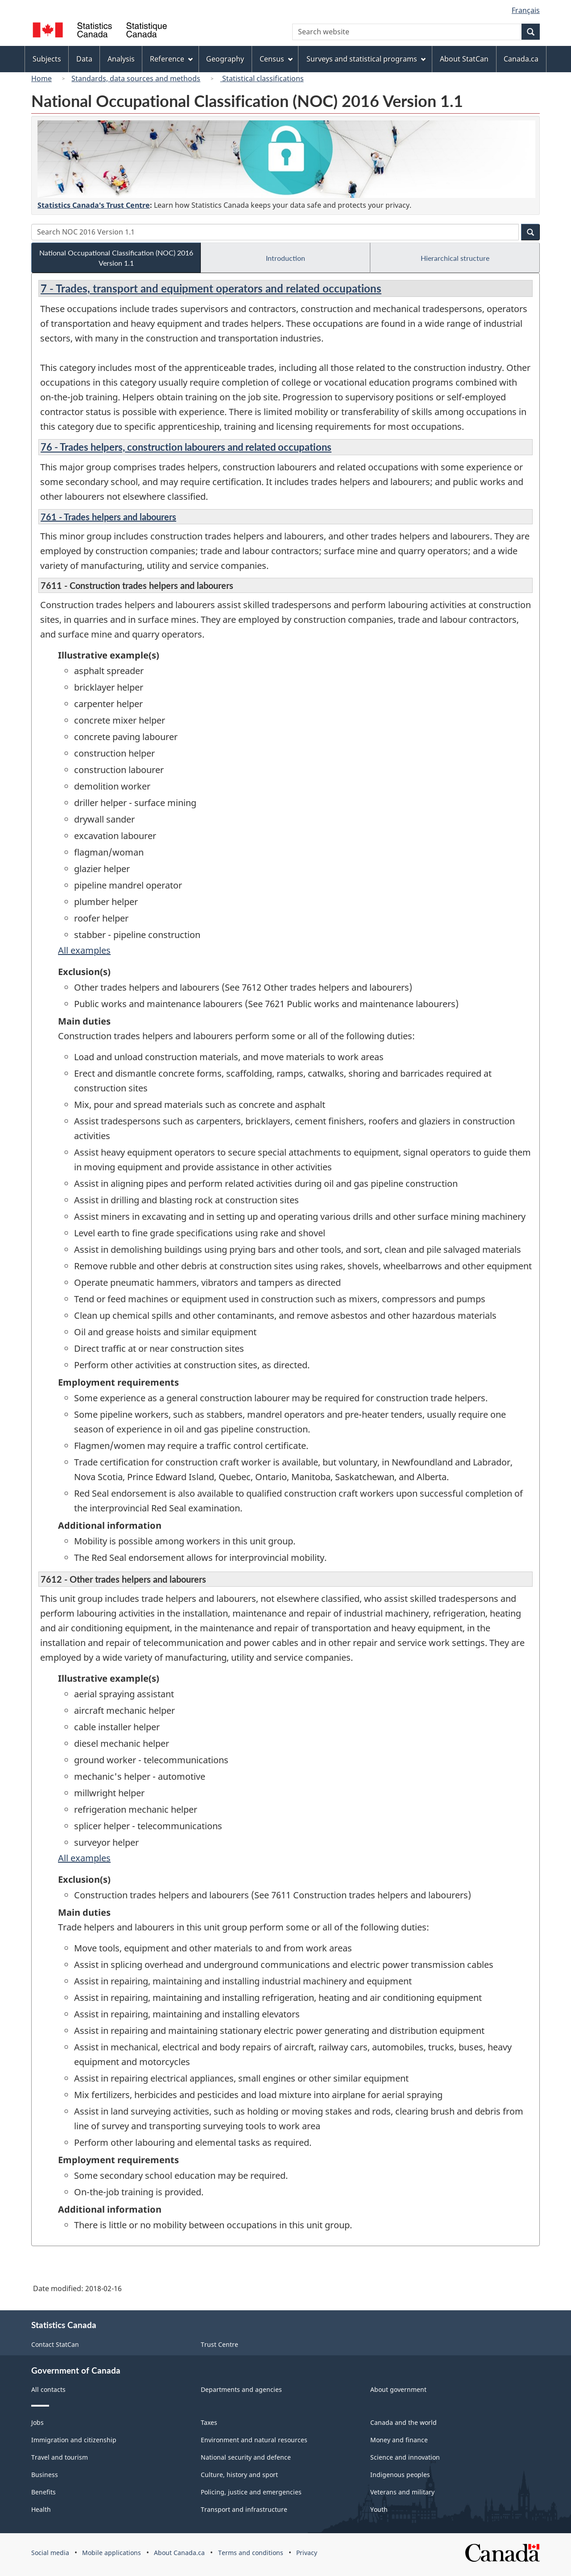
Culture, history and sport (239, 2474)
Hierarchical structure (455, 258)
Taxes (209, 2422)
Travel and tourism (59, 2457)
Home (41, 78)
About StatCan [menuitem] (464, 59)
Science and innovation (405, 2457)
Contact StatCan (55, 2344)
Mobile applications (111, 2552)
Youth (379, 2509)
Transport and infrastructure (244, 2509)
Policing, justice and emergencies (251, 2492)
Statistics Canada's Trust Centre (93, 205)
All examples (84, 950)
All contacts (48, 2389)
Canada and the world (403, 2422)
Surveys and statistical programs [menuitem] (366, 59)
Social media (50, 2552)
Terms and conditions (250, 2552)
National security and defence (246, 2457)
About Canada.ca (179, 2552)
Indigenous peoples (400, 2474)
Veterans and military (402, 2492)
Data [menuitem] (84, 59)
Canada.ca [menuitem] (521, 59)
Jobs (37, 2422)
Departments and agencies (241, 2389)
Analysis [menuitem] (121, 59)
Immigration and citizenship (73, 2440)
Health (41, 2509)
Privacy (306, 2552)
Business (44, 2474)
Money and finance (399, 2440)
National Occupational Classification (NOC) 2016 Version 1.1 (116, 257)
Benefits (43, 2492)
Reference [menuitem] (171, 59)
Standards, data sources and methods (135, 78)
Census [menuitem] (276, 59)
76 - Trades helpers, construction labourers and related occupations (186, 447)
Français (526, 10)
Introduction (285, 258)
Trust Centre (219, 2344)
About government (398, 2389)
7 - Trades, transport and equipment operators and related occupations (211, 288)
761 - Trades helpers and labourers (108, 516)
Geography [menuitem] (225, 59)
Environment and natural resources (254, 2440)
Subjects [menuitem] (47, 59)
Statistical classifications (262, 78)
